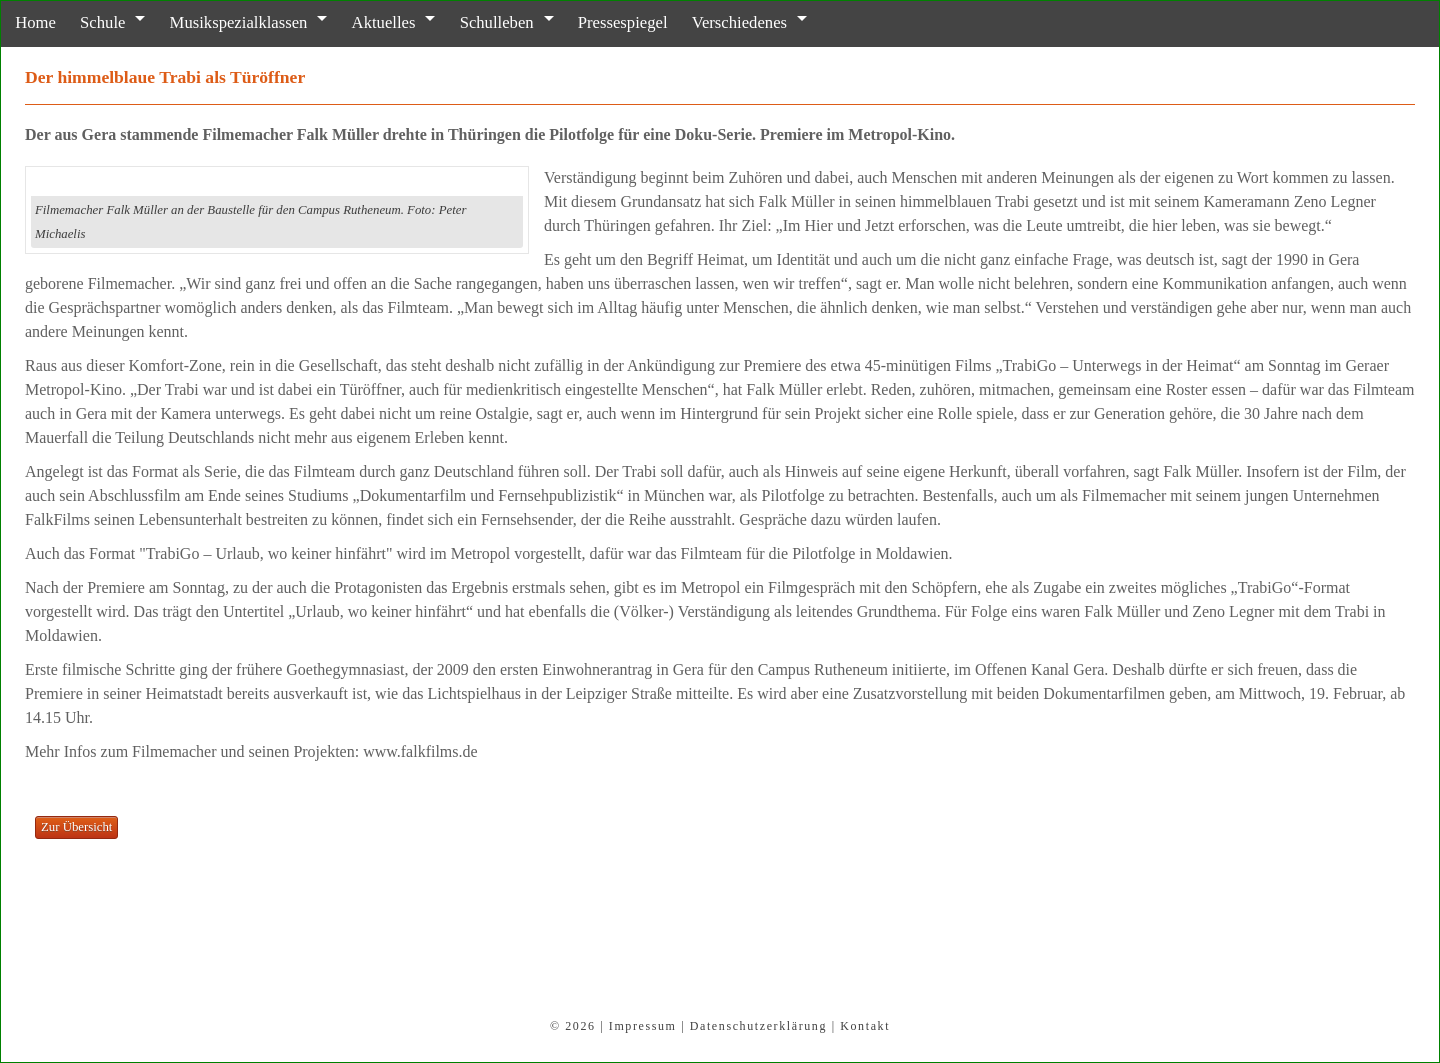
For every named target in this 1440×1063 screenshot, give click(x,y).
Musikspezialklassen (219, 22)
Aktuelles (355, 22)
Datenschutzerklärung (758, 1026)
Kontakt (865, 1026)
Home (30, 22)
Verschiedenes (688, 22)
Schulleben (461, 22)
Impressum (643, 1026)
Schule (91, 22)
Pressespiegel (580, 22)
